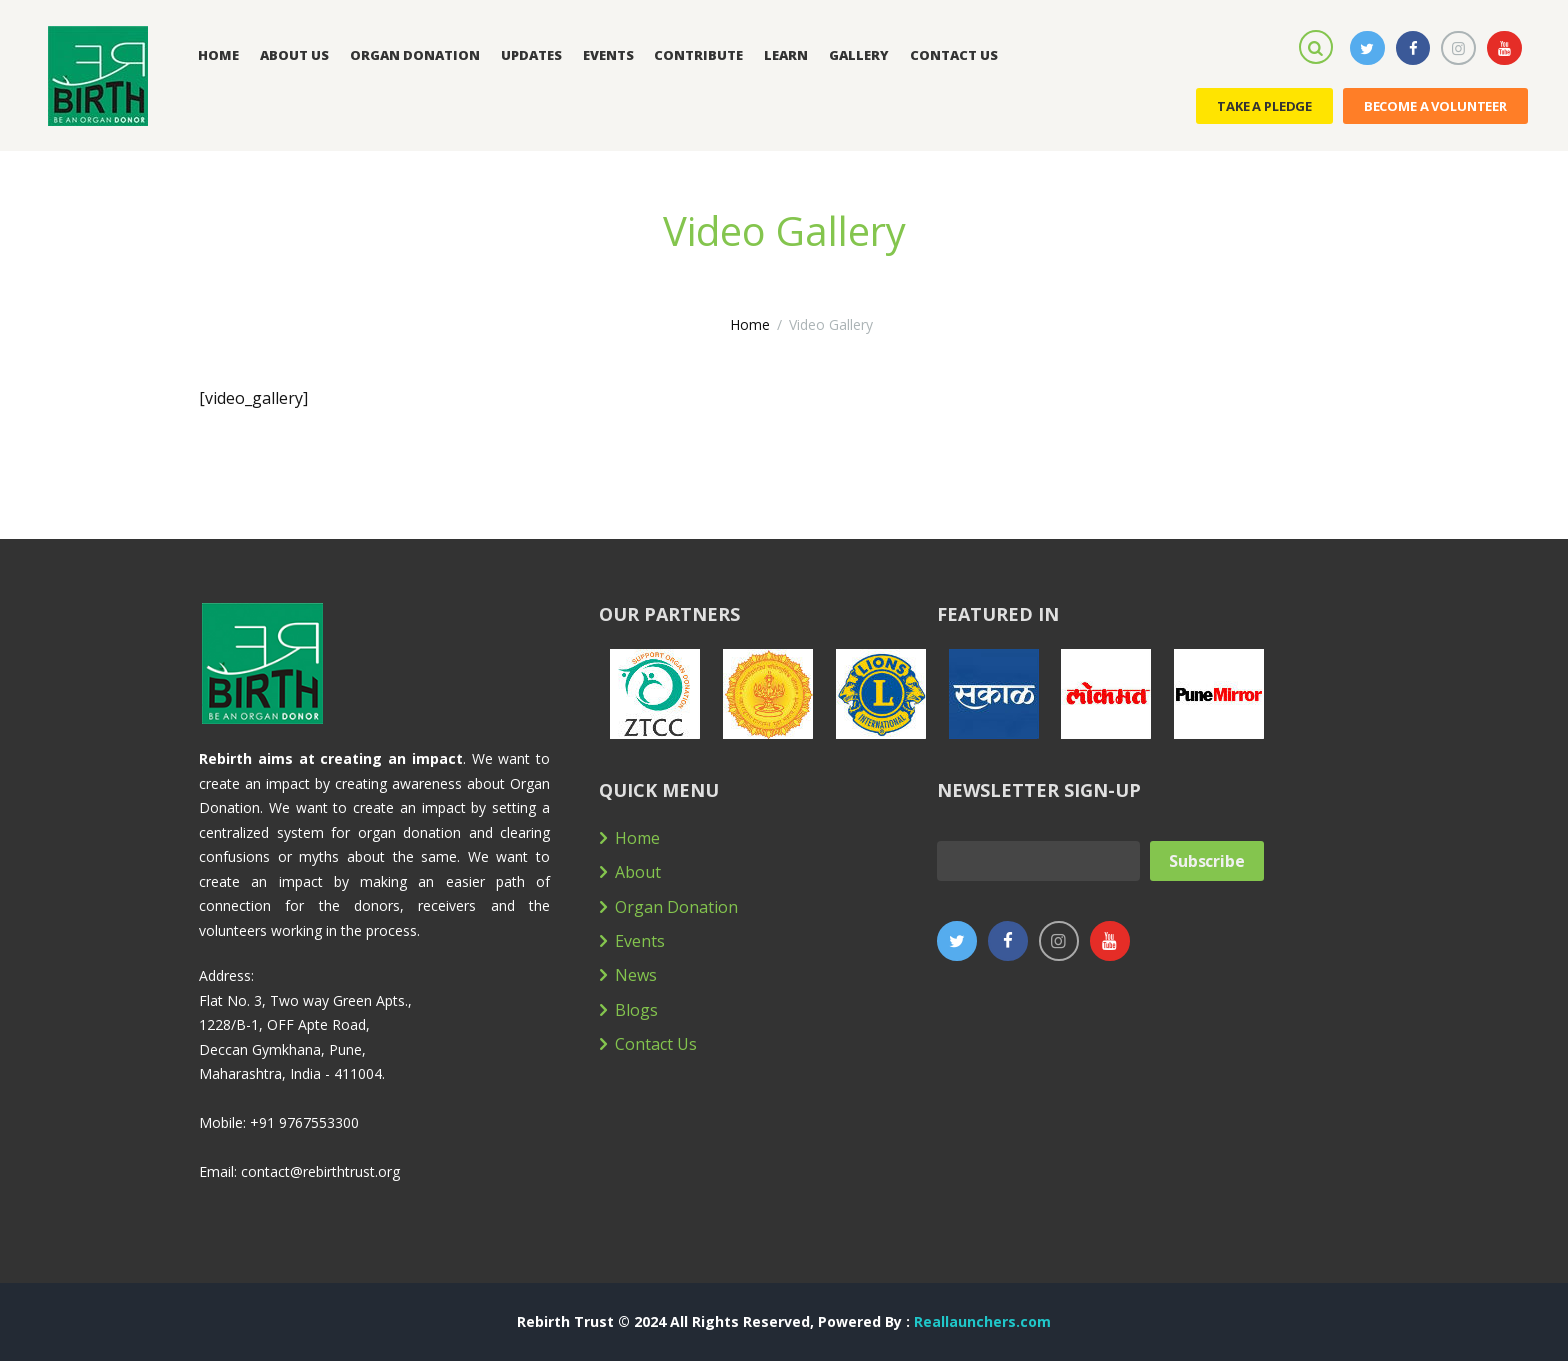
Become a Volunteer (1435, 106)
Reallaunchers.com (982, 1321)
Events (640, 941)
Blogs (636, 1010)
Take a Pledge (1264, 106)
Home (750, 324)
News (636, 975)
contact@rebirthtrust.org (320, 1171)
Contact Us (656, 1044)
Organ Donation (676, 907)
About (638, 872)
